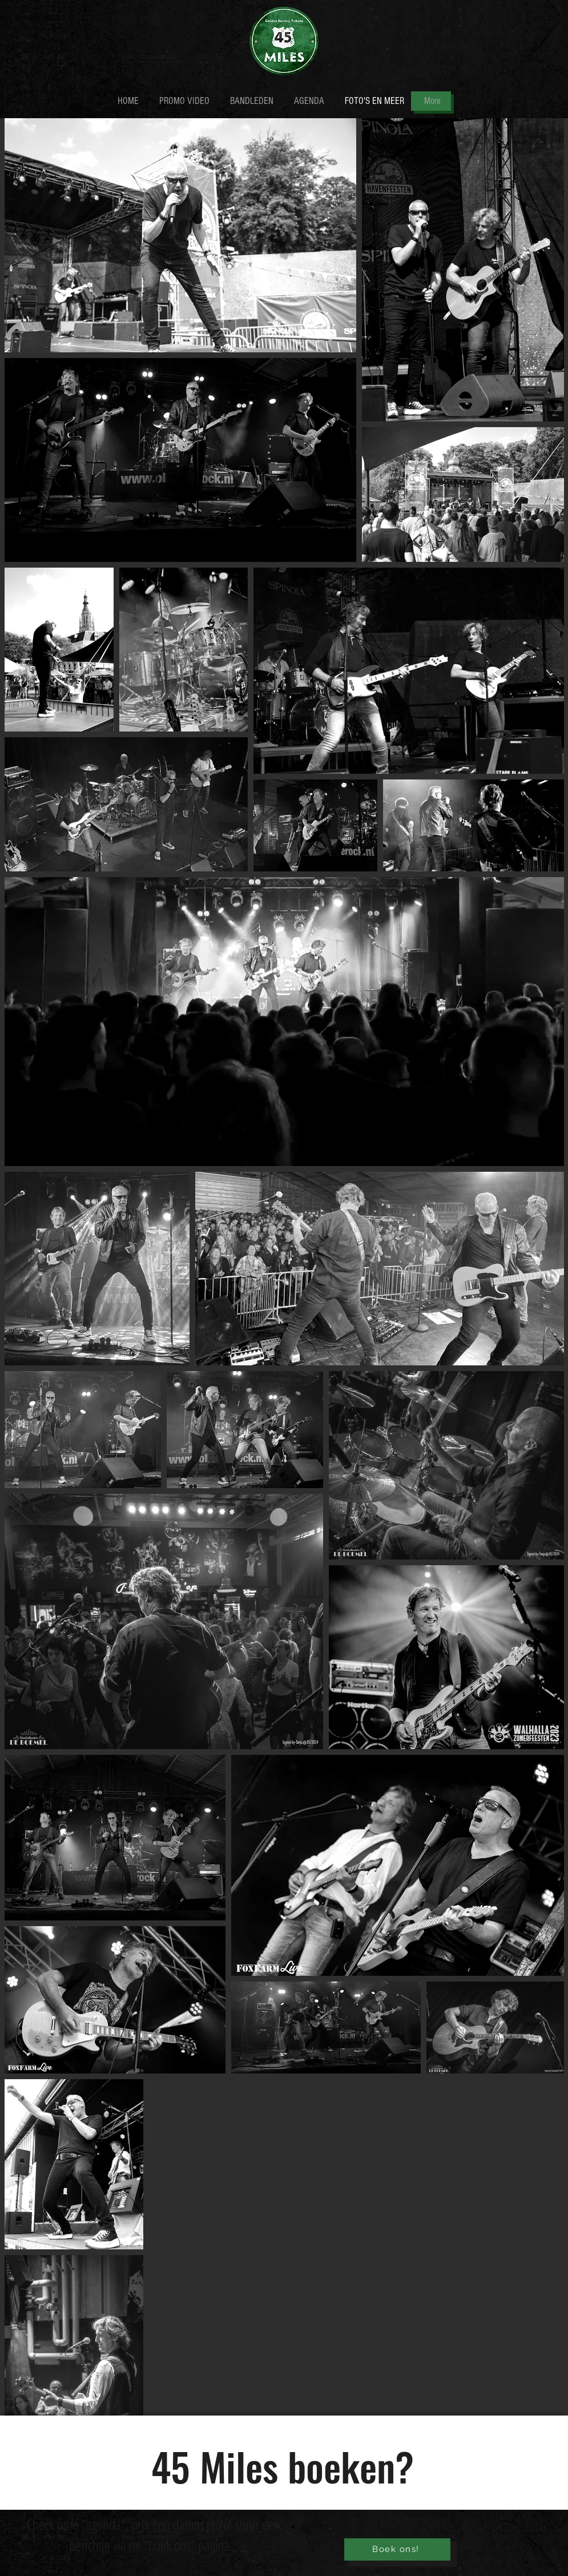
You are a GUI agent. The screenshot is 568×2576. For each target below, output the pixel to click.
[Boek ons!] (397, 2549)
